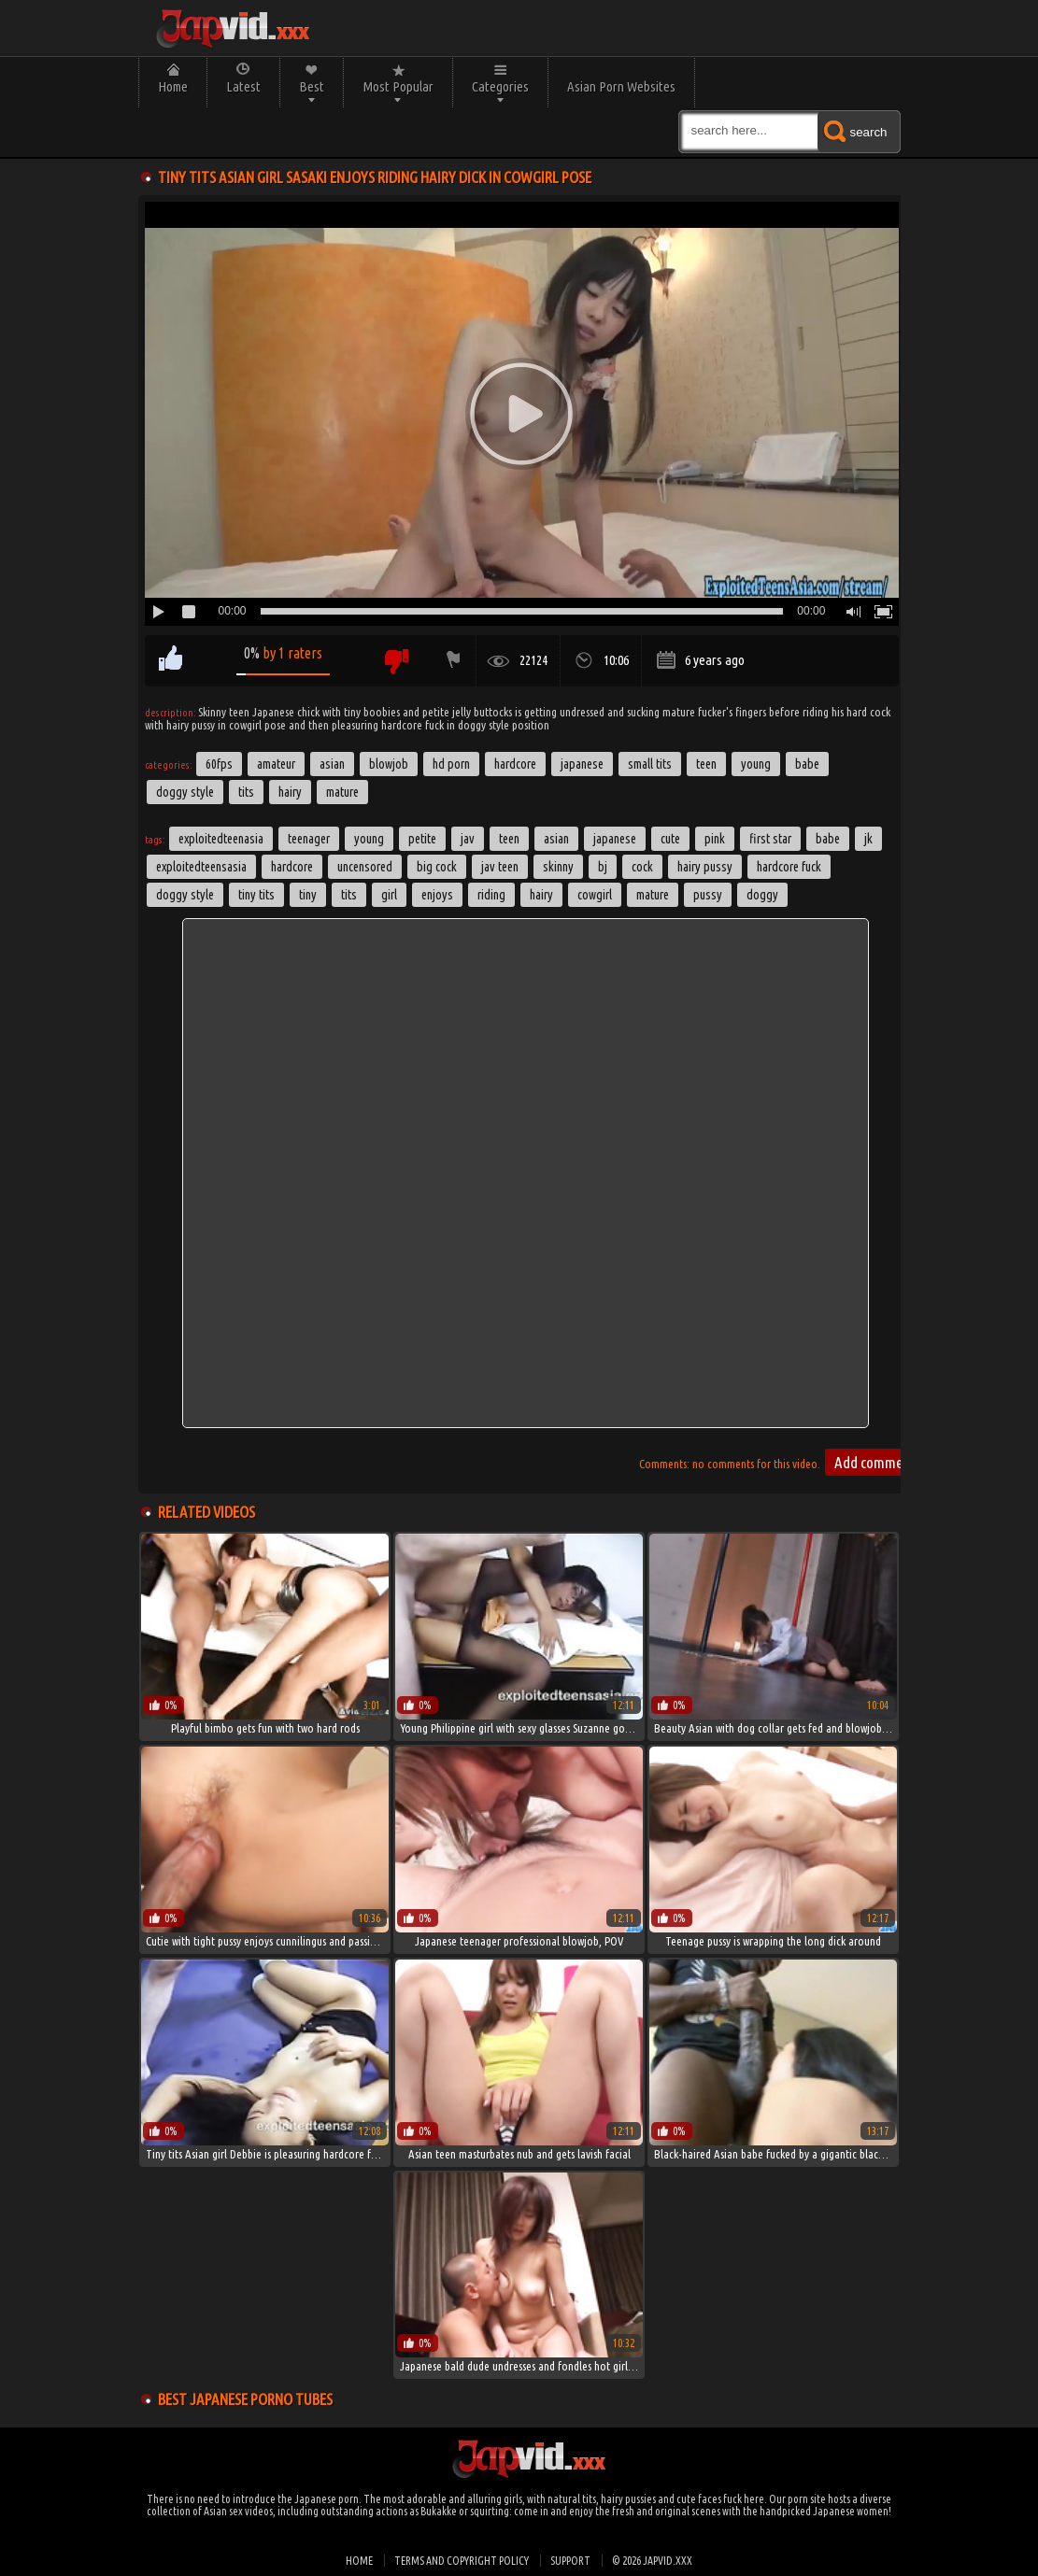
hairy (541, 894)
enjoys (437, 894)
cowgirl (594, 894)
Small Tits (650, 764)
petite (422, 838)
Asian (332, 764)
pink (714, 838)
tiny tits (256, 894)
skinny (558, 866)
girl (389, 894)
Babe (807, 764)
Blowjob (388, 764)
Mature (342, 792)
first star (770, 838)
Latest (243, 86)
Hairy (290, 792)
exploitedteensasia (201, 866)
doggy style (185, 894)
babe (828, 838)
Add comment (874, 1462)
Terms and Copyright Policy (461, 2561)
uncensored (364, 866)
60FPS (219, 764)
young (369, 838)
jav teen (500, 866)
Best (311, 86)
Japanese (582, 764)
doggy (762, 894)
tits (349, 894)
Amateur (276, 764)
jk (868, 838)
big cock (437, 866)
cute (670, 838)
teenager (309, 838)
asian (556, 838)
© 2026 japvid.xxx (652, 2561)
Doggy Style (185, 792)
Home (173, 86)
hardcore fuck (789, 866)
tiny (308, 894)
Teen (706, 764)
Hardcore (515, 764)
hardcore (292, 866)
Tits (246, 792)
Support (570, 2561)
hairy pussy (704, 866)
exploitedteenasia (220, 838)
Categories (500, 86)
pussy (707, 894)
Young (756, 764)
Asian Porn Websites (621, 86)
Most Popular (398, 86)
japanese (614, 838)
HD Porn (451, 764)
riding (491, 894)
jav (468, 838)
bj (602, 866)
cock (642, 866)
